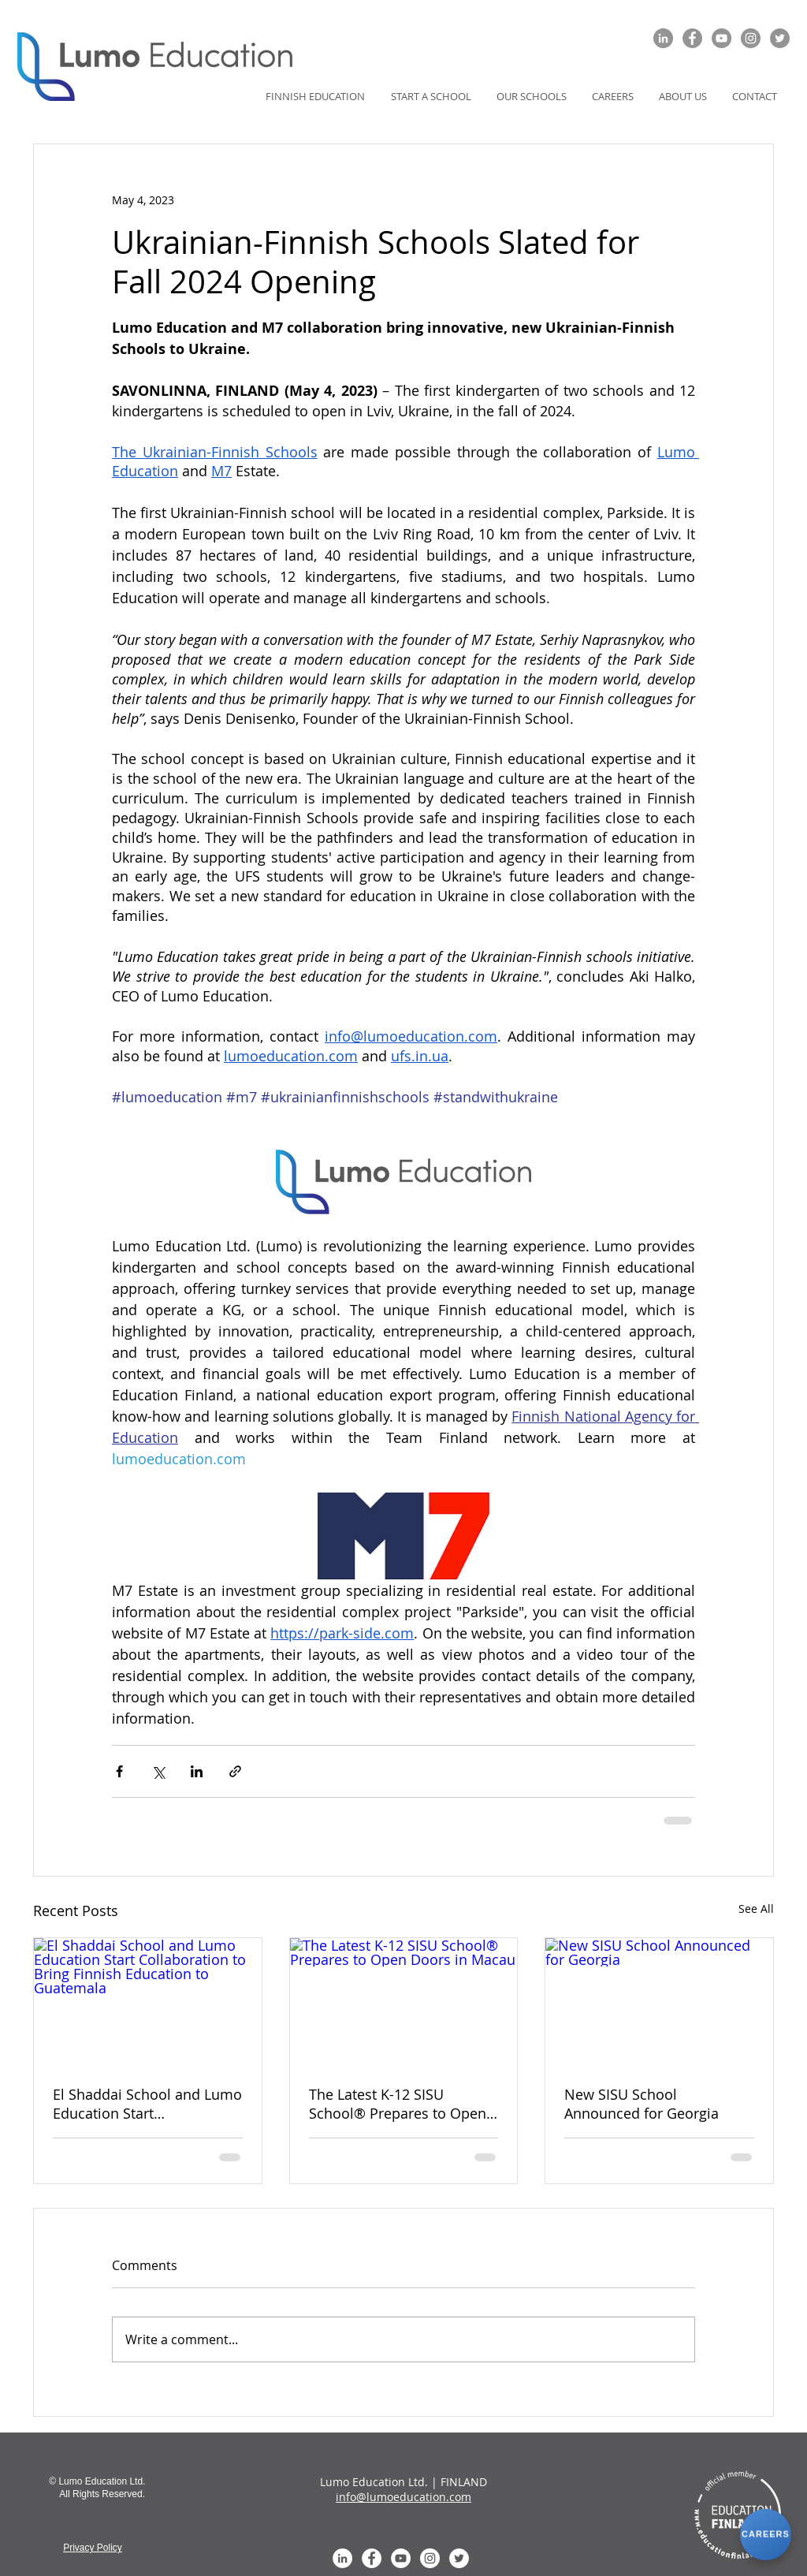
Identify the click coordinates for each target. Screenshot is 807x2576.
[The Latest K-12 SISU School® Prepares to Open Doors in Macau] (404, 2002)
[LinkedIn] (663, 38)
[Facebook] (692, 38)
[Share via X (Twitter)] (158, 1771)
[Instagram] (751, 38)
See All (756, 1908)
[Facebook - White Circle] (371, 2558)
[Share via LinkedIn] (196, 1771)
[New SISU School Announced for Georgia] (659, 2002)
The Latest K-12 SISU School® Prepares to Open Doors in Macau (397, 2104)
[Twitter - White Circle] (459, 2558)
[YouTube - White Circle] (401, 2558)
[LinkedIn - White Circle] (342, 2558)
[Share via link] (235, 1771)
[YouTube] (721, 38)
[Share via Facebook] (119, 1771)
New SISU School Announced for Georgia (641, 2104)
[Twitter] (780, 38)
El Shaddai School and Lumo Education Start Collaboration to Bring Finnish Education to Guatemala (147, 2104)
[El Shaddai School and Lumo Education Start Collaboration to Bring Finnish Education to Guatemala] (148, 2002)
